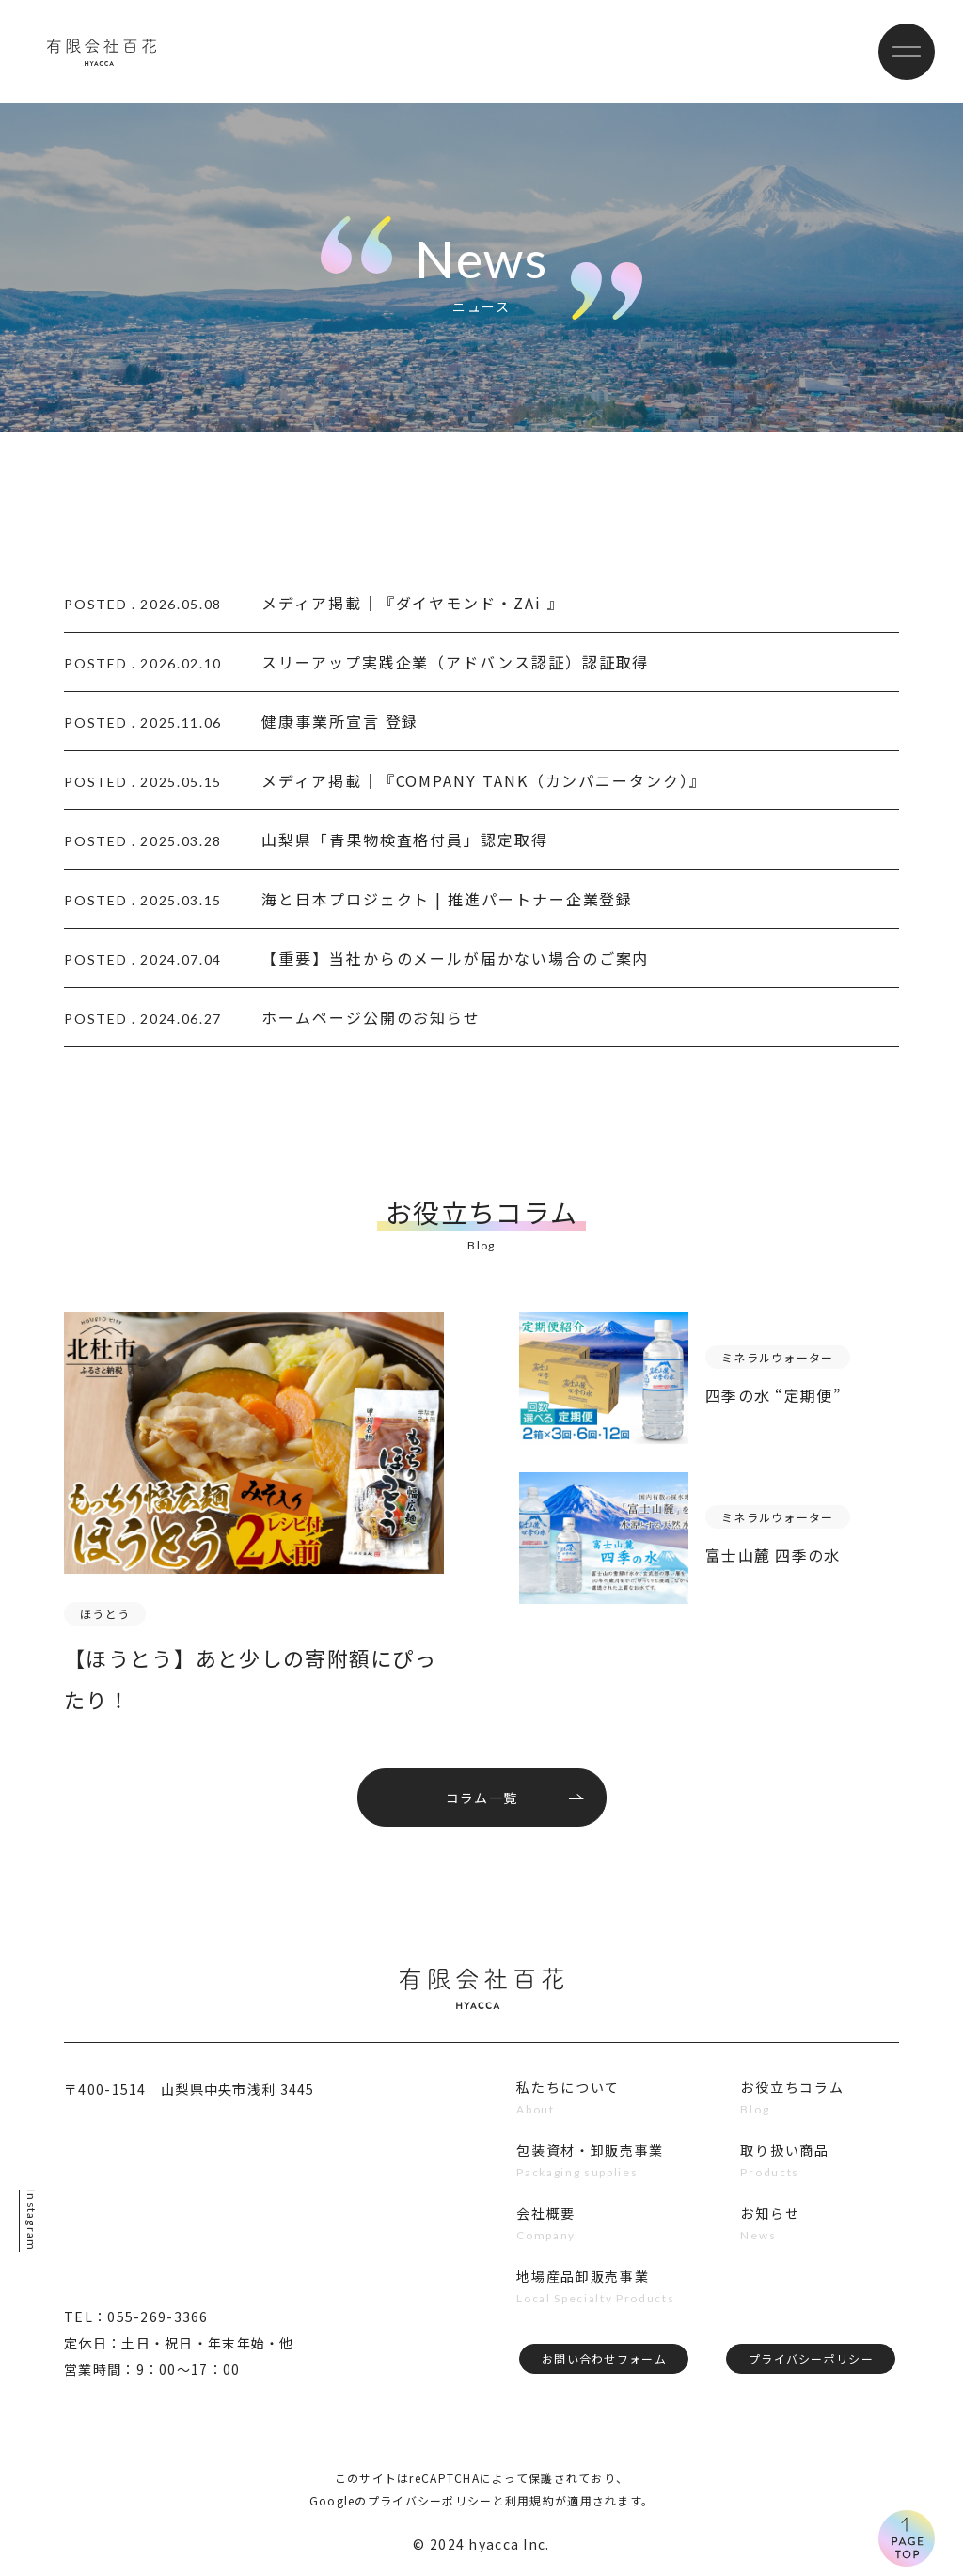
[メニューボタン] (906, 52)
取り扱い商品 (784, 2150)
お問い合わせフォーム (604, 2358)
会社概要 (546, 2213)
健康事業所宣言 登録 (339, 721)
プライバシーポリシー (811, 2358)
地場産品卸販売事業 (582, 2276)
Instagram (31, 2221)
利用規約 (530, 2500)
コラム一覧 (481, 1797)
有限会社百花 (101, 51)
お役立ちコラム (792, 2087)
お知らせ (769, 2213)
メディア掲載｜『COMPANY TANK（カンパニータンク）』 (483, 780)
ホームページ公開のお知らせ (371, 1017)
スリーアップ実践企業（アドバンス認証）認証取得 (455, 662)
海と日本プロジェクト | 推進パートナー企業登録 (447, 898)
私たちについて (568, 2087)
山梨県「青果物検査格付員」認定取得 (404, 839)
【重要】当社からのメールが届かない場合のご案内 (455, 958)
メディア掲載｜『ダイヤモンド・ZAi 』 (412, 602)
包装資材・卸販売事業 (590, 2150)
